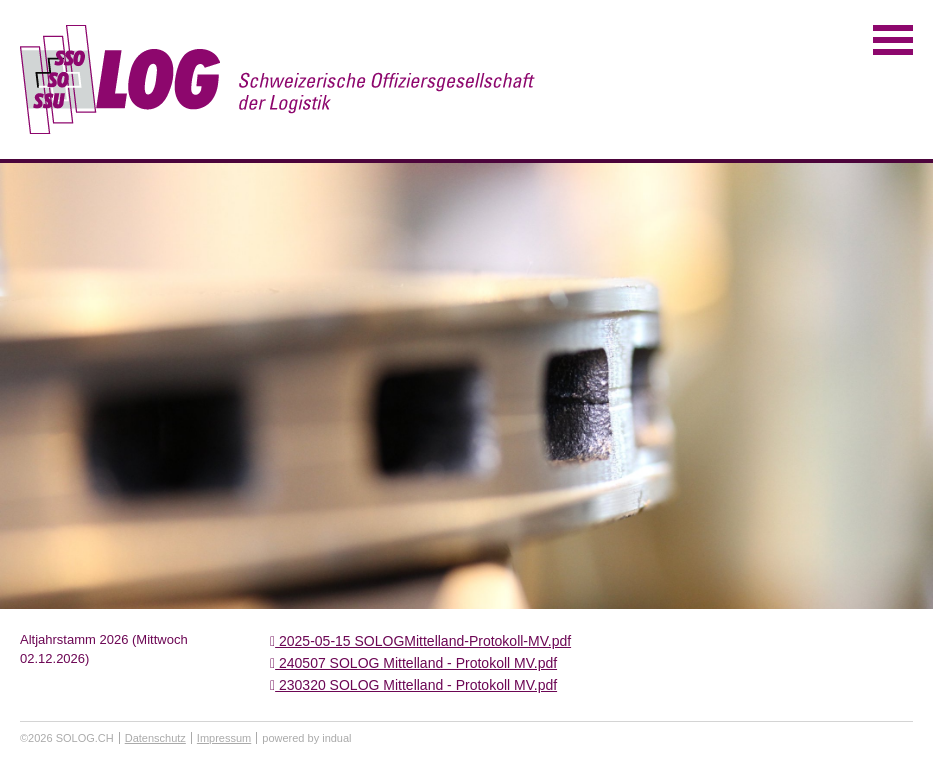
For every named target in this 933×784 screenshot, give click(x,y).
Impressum (224, 738)
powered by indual (306, 738)
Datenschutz (155, 738)
